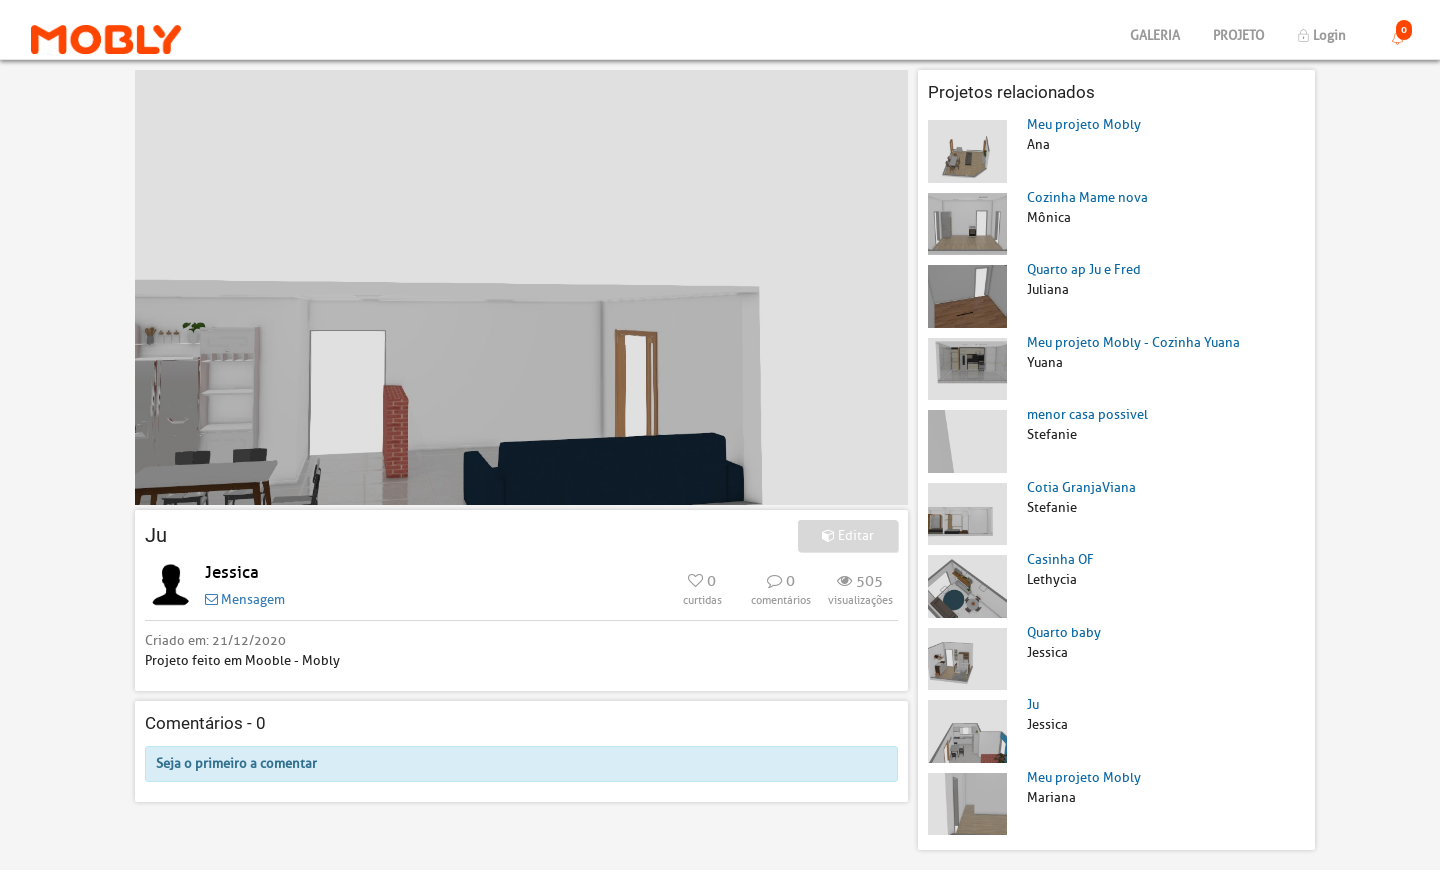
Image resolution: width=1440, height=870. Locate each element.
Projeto (1238, 35)
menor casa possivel (1087, 414)
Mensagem (245, 599)
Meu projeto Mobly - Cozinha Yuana (1133, 342)
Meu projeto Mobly (1084, 124)
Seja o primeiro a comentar (236, 763)
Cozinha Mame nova (1087, 197)
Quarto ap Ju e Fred (1084, 269)
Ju (1033, 704)
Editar (848, 535)
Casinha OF (1060, 559)
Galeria (1155, 35)
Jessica (232, 572)
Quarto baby (1064, 632)
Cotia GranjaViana (1081, 487)
